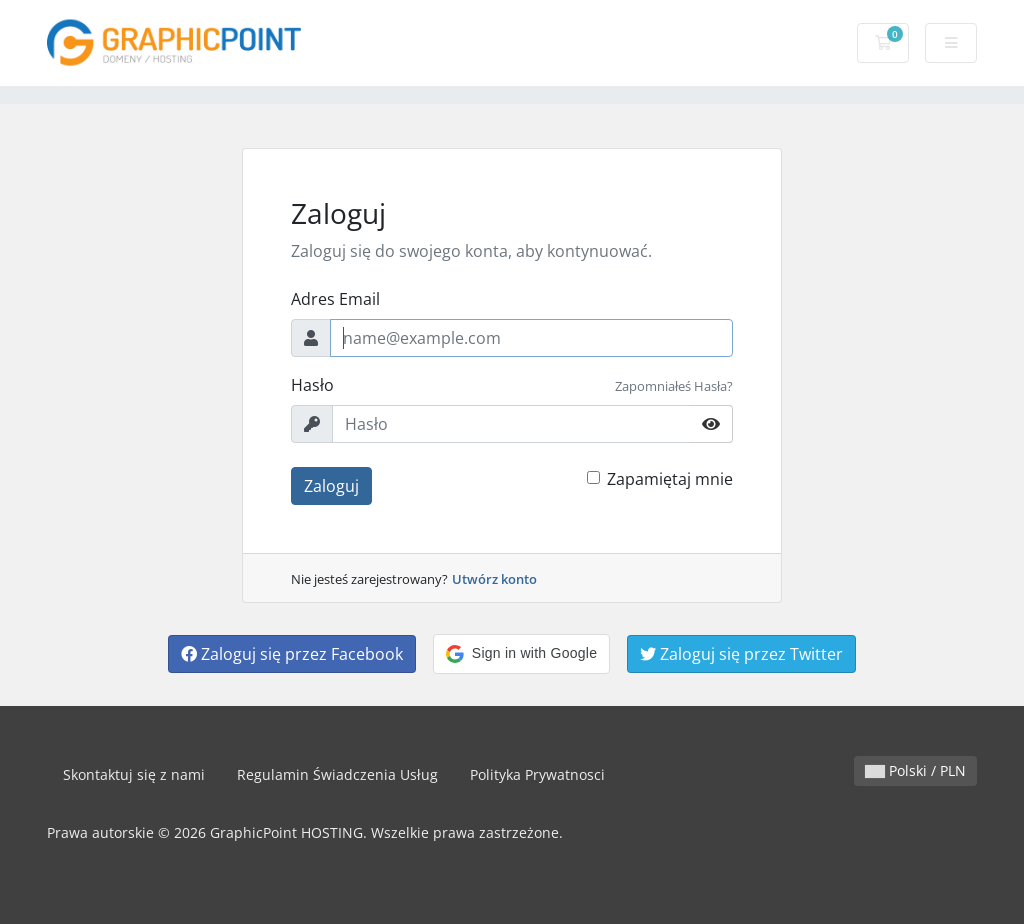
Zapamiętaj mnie (670, 479)
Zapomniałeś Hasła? (674, 386)
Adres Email (335, 299)
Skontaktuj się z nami (134, 774)
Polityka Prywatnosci (537, 774)
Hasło (312, 385)
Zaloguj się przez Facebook (292, 654)
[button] (521, 654)
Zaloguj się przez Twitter (741, 654)
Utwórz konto (494, 579)
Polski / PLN (915, 770)
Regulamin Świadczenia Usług (337, 774)
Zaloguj (331, 486)
